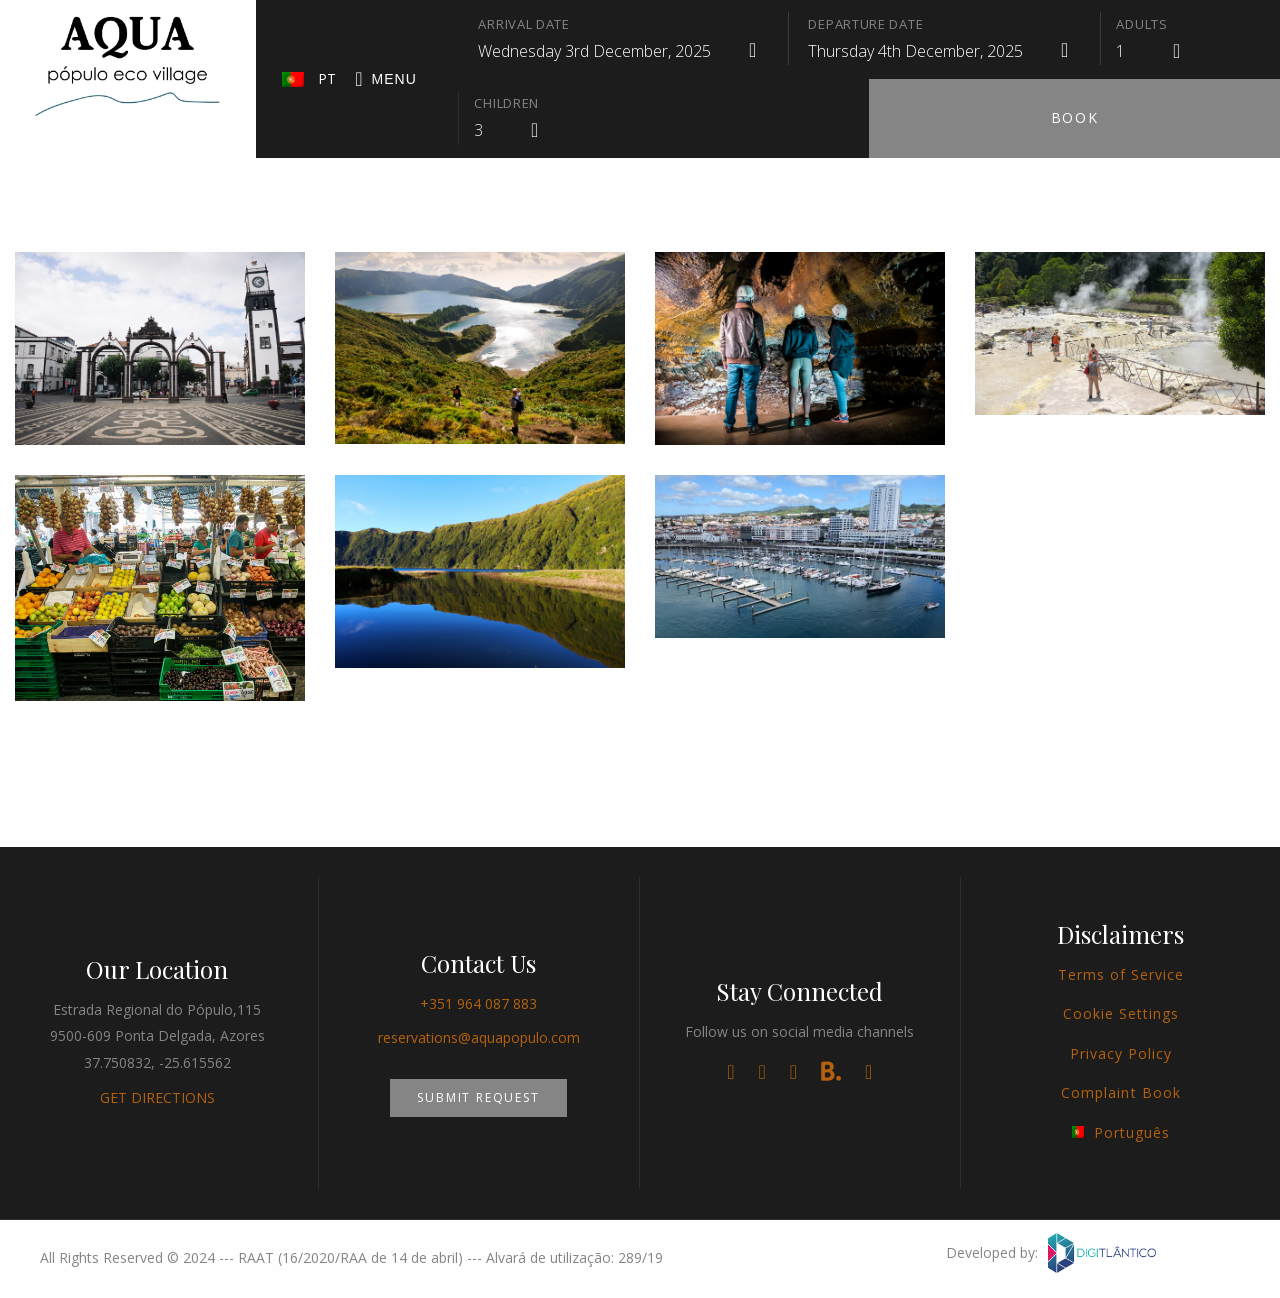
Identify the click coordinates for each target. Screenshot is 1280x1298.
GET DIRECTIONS (157, 1097)
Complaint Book (1121, 1092)
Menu (386, 80)
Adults (1141, 24)
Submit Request (478, 1097)
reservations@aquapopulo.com (479, 1037)
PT (309, 78)
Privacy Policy (1121, 1053)
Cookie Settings (1121, 1013)
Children (506, 103)
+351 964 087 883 (478, 1003)
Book (1075, 117)
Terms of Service (1121, 974)
